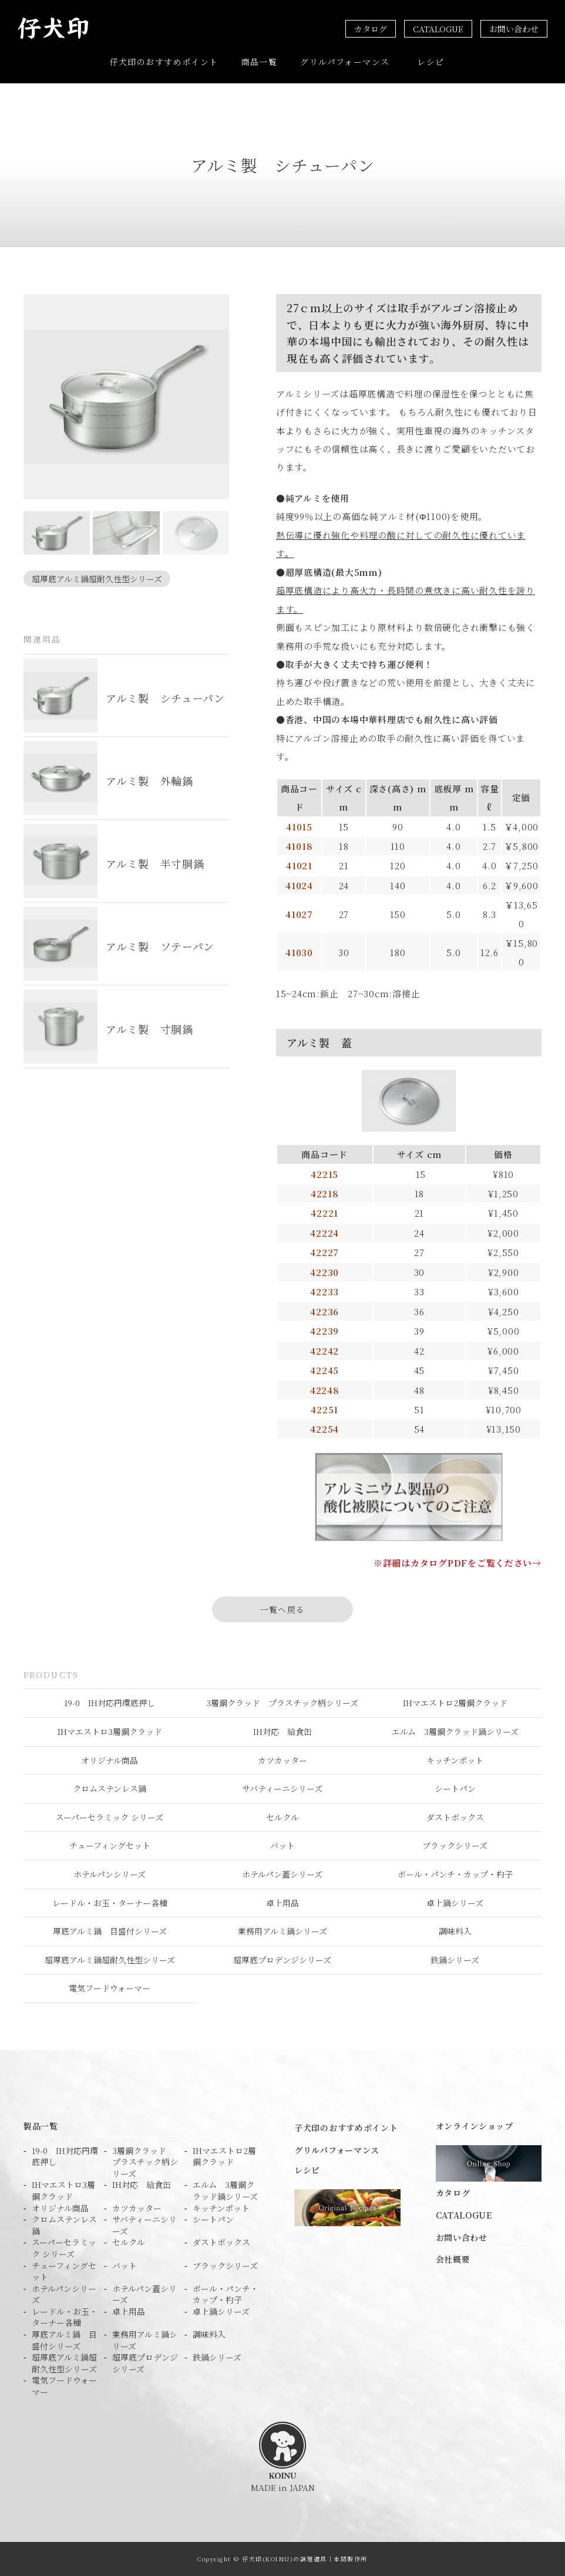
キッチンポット (454, 1760)
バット (282, 1845)
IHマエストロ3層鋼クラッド (110, 1731)
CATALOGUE (438, 29)
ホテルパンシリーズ (109, 1874)
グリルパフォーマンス (344, 62)
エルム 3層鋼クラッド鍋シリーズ (455, 1731)
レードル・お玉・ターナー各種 (109, 1903)
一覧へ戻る (282, 1609)
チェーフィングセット (109, 1845)
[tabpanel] (126, 396)
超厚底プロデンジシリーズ (282, 1960)
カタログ (370, 29)
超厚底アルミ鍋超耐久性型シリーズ (97, 579)
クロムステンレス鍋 (109, 1788)
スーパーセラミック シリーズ (109, 1817)
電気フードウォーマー (109, 1988)
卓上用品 (282, 1903)
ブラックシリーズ (454, 1845)
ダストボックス (455, 1817)
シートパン (455, 1788)
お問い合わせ (514, 29)
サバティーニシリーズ (282, 1788)
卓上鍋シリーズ (454, 1903)
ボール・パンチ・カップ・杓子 (455, 1874)
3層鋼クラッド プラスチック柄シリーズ (282, 1703)
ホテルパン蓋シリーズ (282, 1874)
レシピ (430, 62)
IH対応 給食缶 (282, 1731)
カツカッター (282, 1760)
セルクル (282, 1817)
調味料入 (455, 1931)
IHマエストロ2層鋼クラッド (455, 1703)
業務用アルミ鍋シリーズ (282, 1931)
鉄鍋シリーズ (455, 1960)
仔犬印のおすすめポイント (164, 62)
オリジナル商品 (109, 1760)
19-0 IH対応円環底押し (109, 1703)
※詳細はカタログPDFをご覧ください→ (458, 1563)
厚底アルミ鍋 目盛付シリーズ (110, 1931)
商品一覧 (259, 62)
